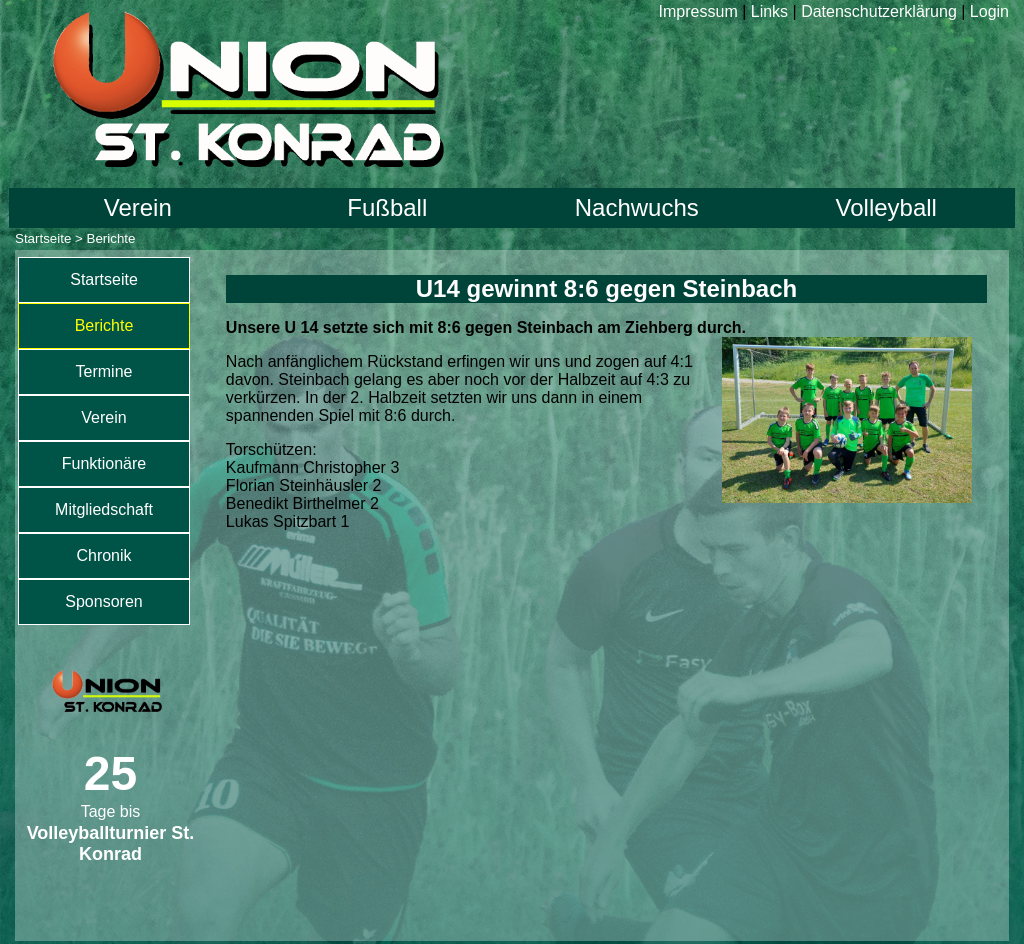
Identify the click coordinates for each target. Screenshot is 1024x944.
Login (989, 11)
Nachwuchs (637, 207)
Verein (138, 207)
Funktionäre (104, 463)
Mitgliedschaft (104, 509)
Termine (104, 371)
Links (769, 11)
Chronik (103, 555)
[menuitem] (104, 280)
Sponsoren (103, 601)
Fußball (387, 207)
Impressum (698, 11)
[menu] (104, 441)
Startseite (43, 238)
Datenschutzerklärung (879, 11)
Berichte (104, 325)
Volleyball (886, 207)
